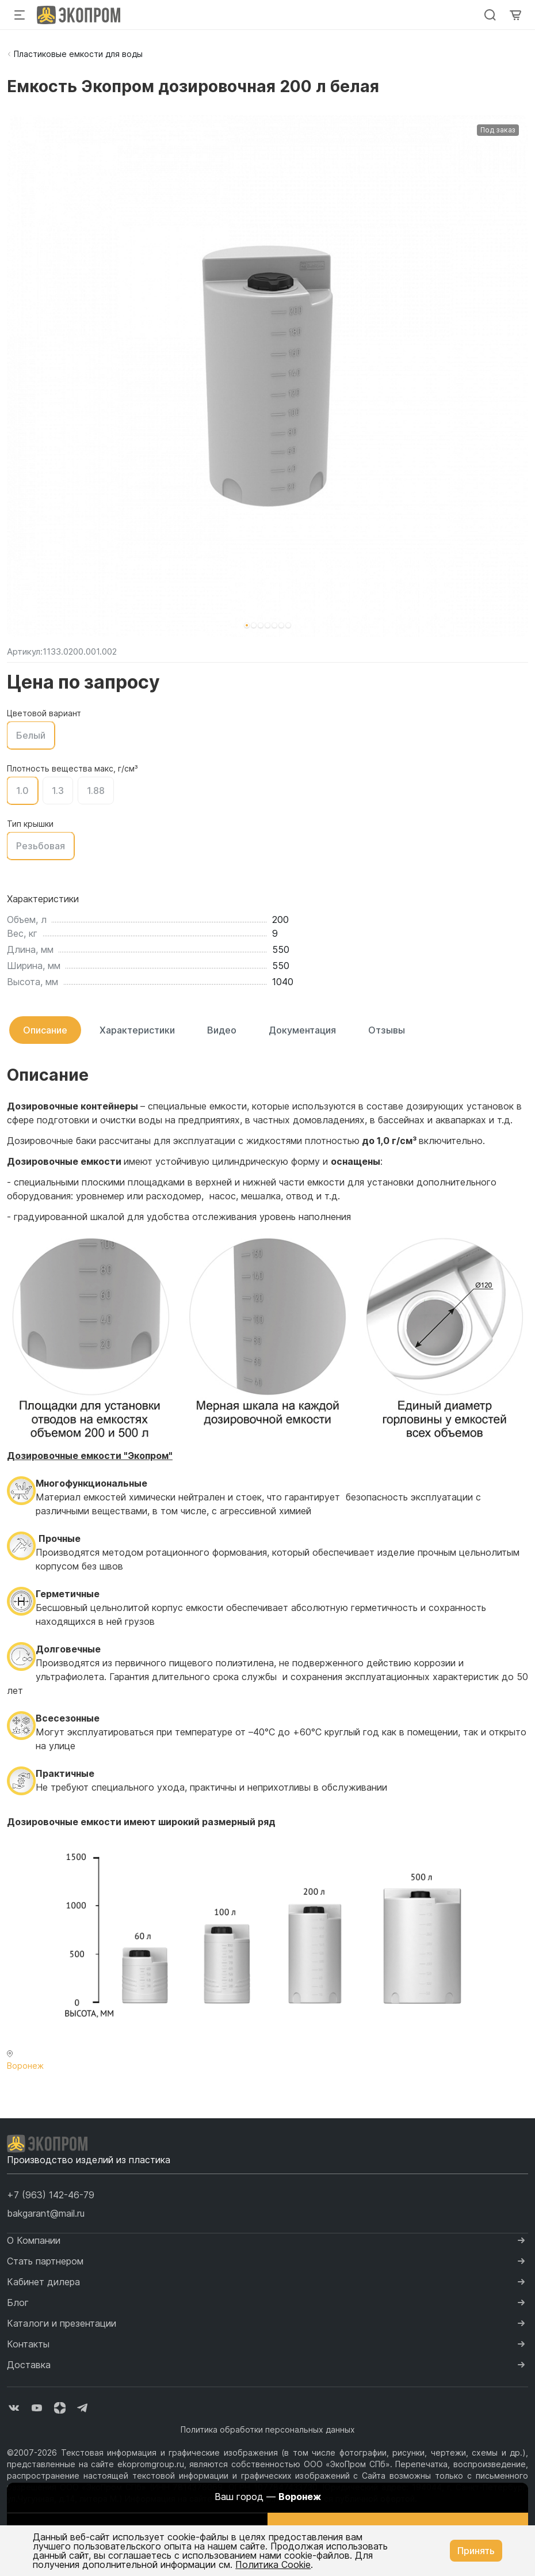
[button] (246, 625)
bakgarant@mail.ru (46, 2213)
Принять (476, 2550)
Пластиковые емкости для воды (78, 54)
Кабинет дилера (43, 2282)
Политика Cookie (273, 2564)
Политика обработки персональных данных (268, 2429)
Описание (45, 1030)
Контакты (28, 2344)
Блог (18, 2302)
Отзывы (386, 1030)
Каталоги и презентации (61, 2323)
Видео (221, 1030)
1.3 (58, 790)
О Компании (33, 2240)
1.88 (96, 790)
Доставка (29, 2364)
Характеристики (137, 1030)
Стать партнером (45, 2261)
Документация (302, 1030)
